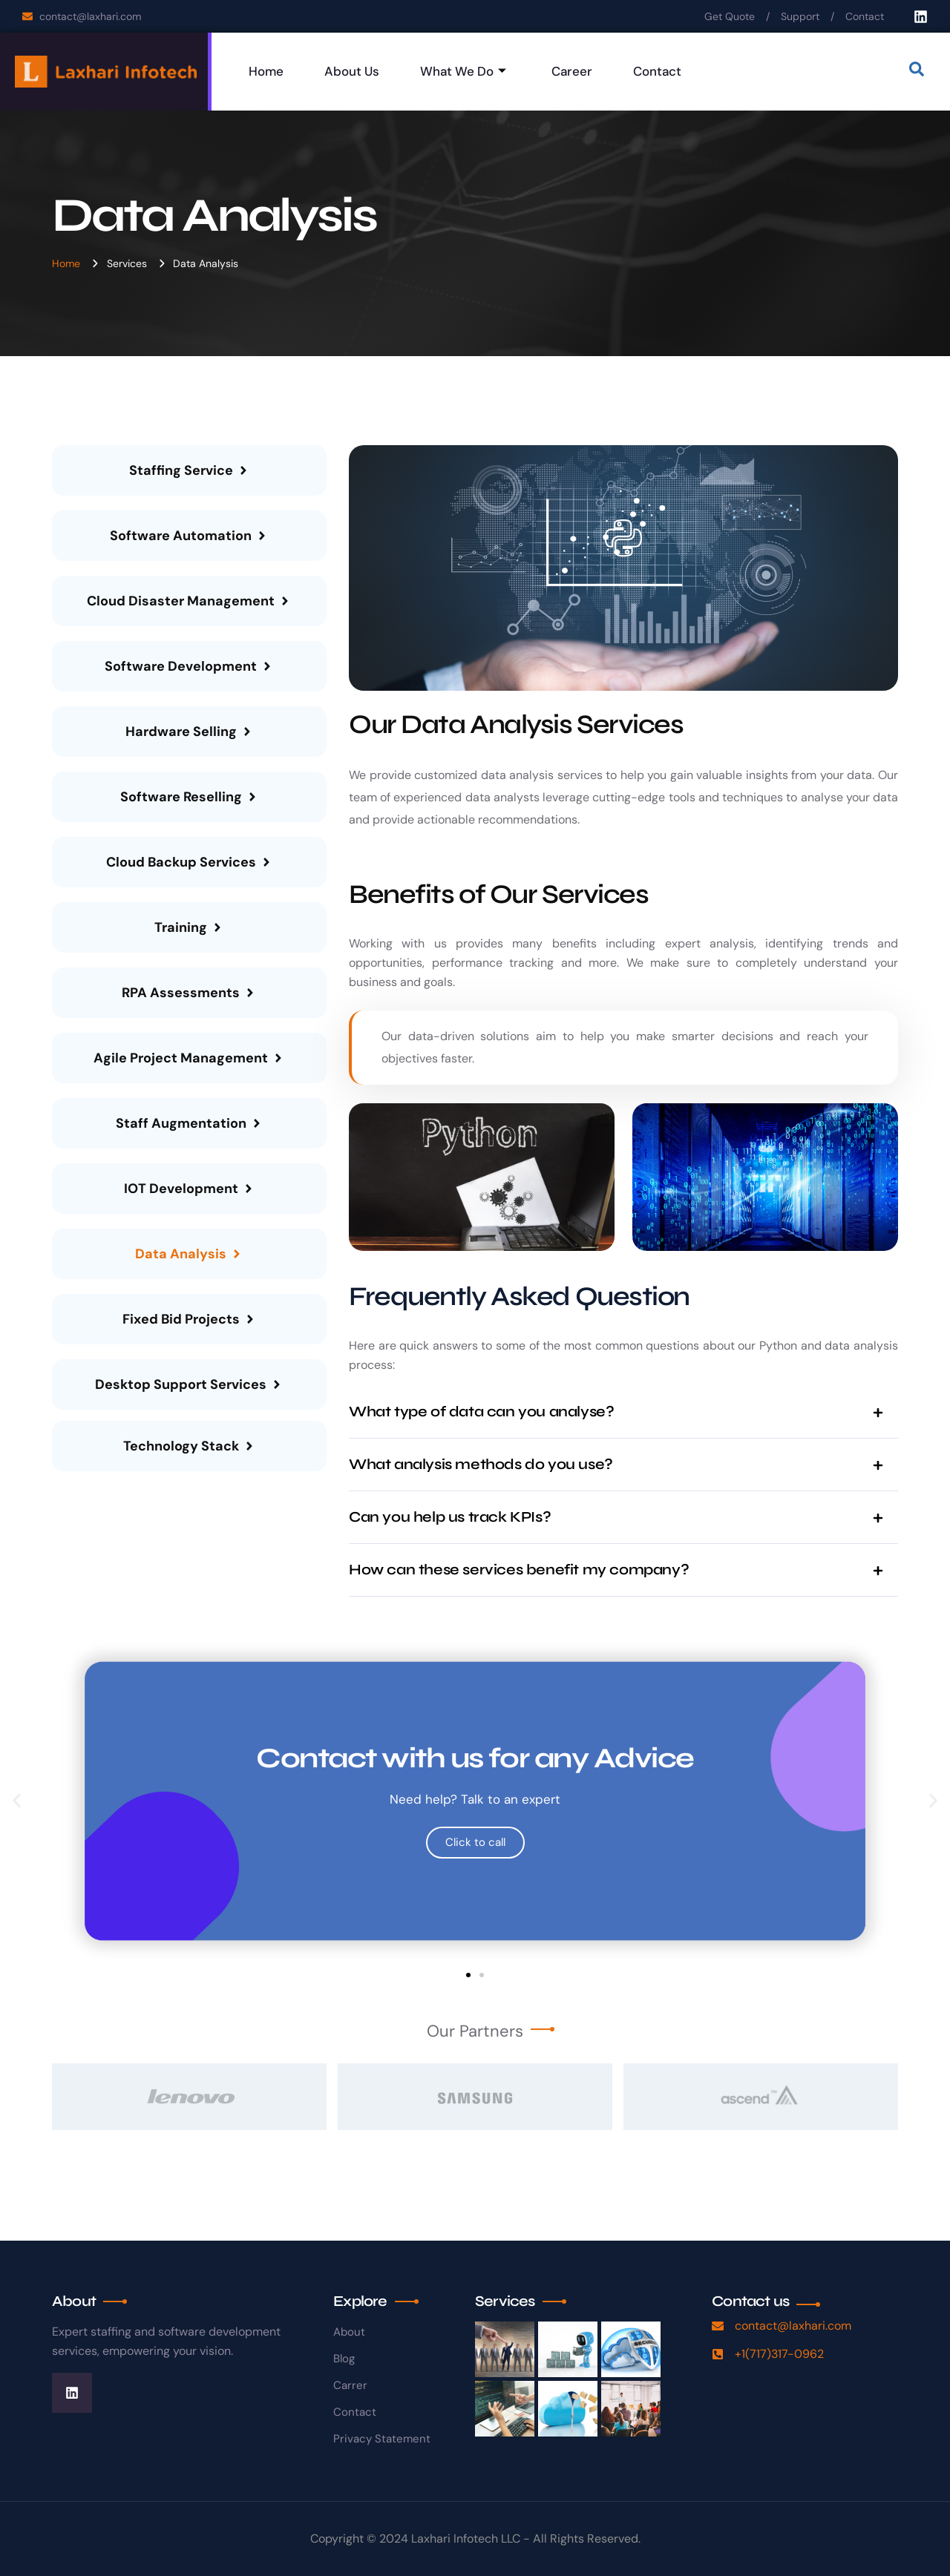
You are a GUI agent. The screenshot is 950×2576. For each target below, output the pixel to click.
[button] (16, 1801)
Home (266, 71)
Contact (657, 71)
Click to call (475, 1842)
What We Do (463, 71)
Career (571, 71)
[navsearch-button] (916, 72)
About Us (351, 71)
